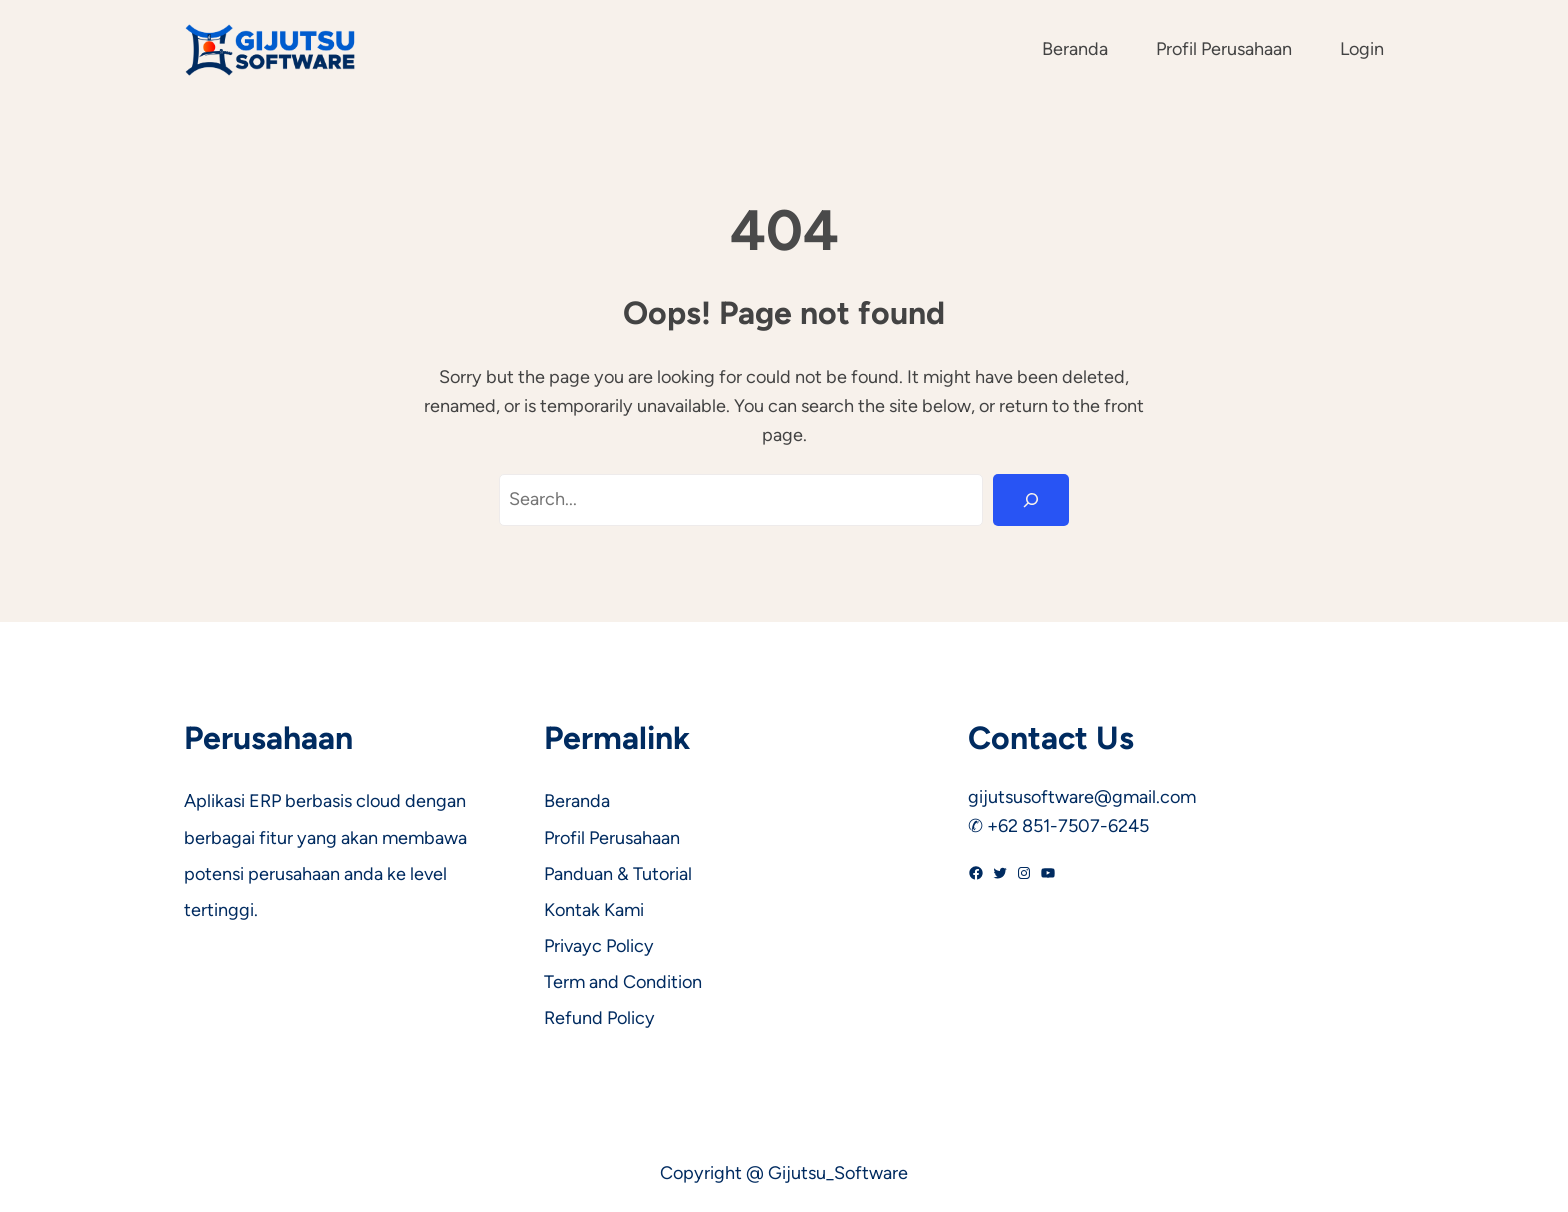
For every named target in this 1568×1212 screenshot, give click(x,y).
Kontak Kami (594, 910)
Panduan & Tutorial (618, 874)
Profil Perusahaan (612, 838)
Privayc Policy (599, 946)
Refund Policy (599, 1018)
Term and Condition (623, 982)
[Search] (1031, 500)
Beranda (577, 801)
